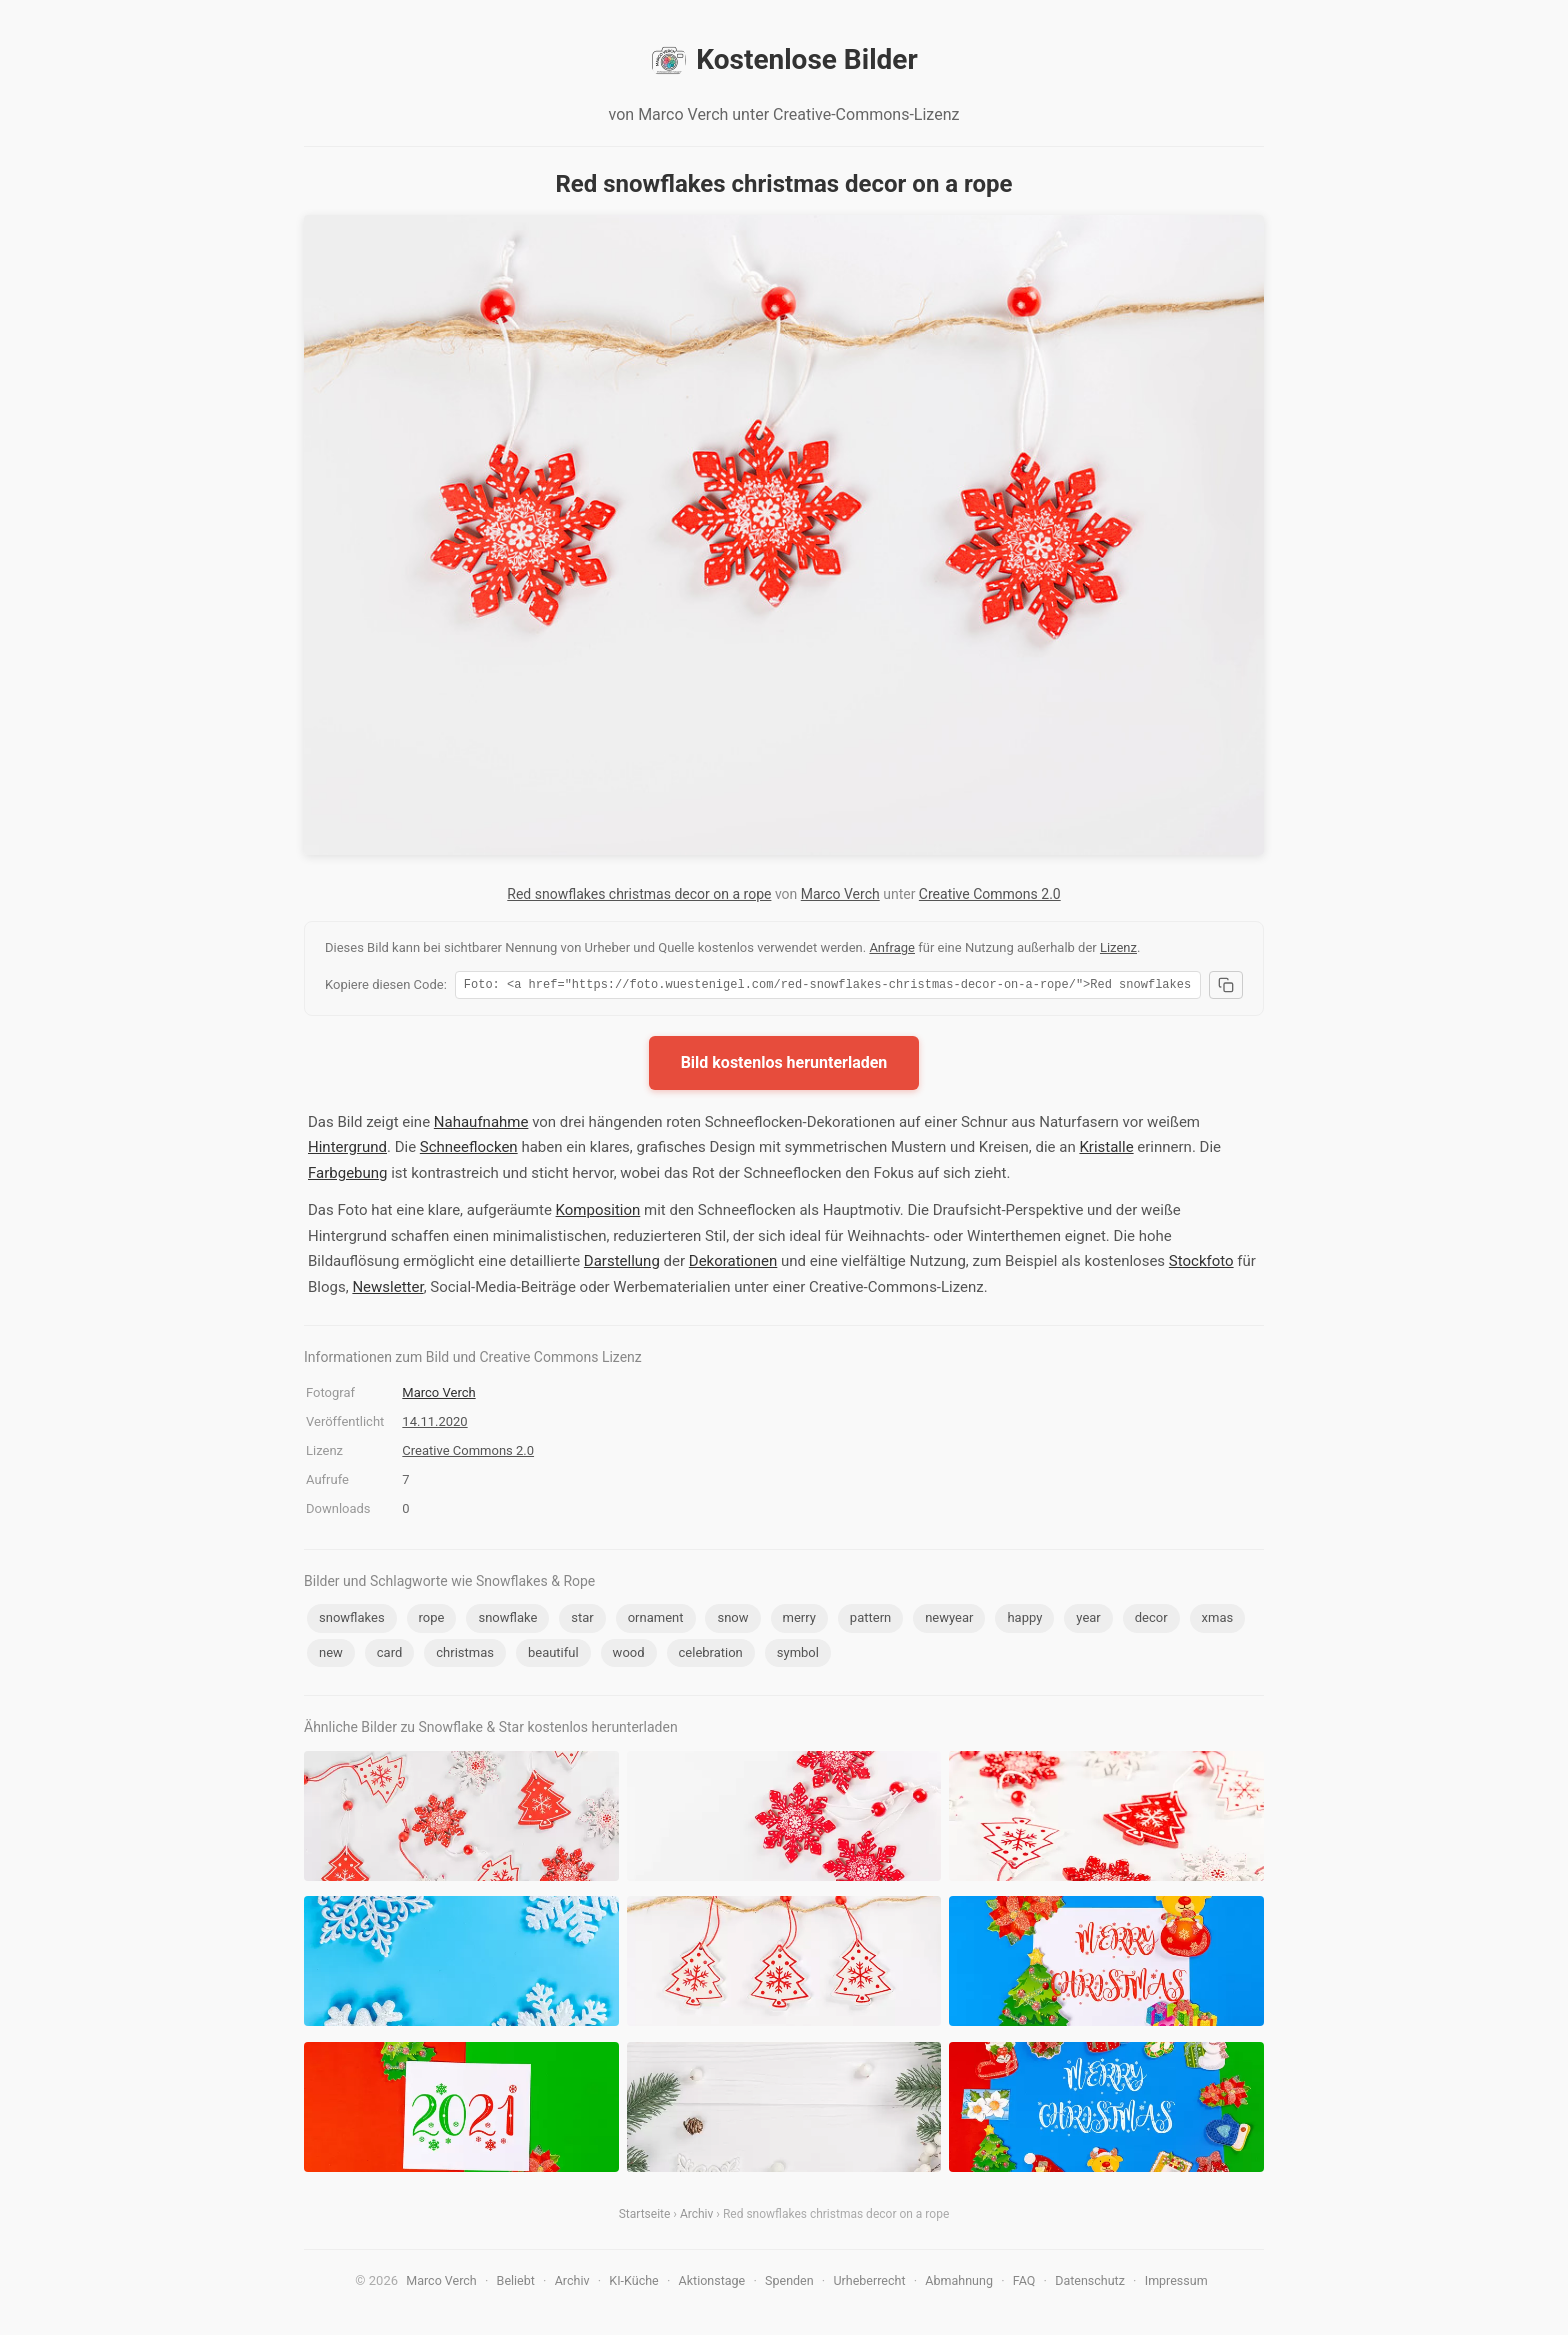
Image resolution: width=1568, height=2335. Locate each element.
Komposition (598, 1213)
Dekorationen (733, 1264)
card (390, 1655)
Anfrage (892, 947)
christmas (465, 1655)
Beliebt (516, 2283)
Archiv (696, 2217)
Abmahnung (959, 2283)
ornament (656, 1620)
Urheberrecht (869, 2283)
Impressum (1176, 2283)
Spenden (789, 2283)
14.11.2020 (434, 1424)
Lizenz (1118, 947)
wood (629, 1655)
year (1088, 1620)
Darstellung (622, 1264)
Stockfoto (1201, 1264)
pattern (870, 1620)
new (331, 1655)
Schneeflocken (469, 1150)
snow (732, 1620)
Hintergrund (347, 1150)
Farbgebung (347, 1176)
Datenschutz (1090, 2283)
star (582, 1620)
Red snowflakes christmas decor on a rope (639, 894)
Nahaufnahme (481, 1125)
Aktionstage (712, 2283)
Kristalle (1106, 1150)
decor (1151, 1620)
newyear (949, 1620)
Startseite (645, 2217)
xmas (1218, 1620)
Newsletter (387, 1290)
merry (799, 1620)
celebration (711, 1655)
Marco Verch (840, 894)
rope (432, 1620)
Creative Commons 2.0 (990, 894)
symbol (798, 1655)
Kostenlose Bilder (783, 60)
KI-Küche (633, 2283)
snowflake (507, 1620)
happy (1024, 1620)
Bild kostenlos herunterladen (784, 1065)
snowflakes (352, 1620)
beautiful (553, 1655)
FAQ (1024, 2283)
